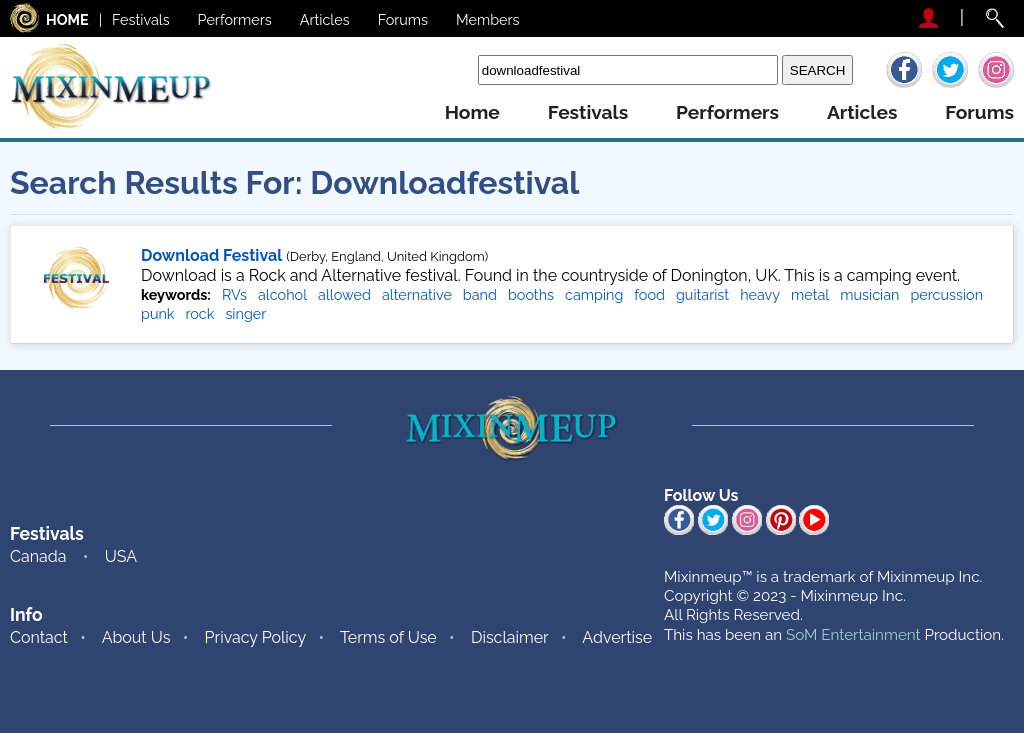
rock (199, 313)
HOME (67, 19)
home (472, 112)
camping (594, 294)
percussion (946, 294)
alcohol (282, 294)
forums (979, 112)
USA (121, 556)
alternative (417, 294)
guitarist (702, 294)
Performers (235, 19)
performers (727, 112)
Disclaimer (510, 637)
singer (245, 313)
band (480, 294)
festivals (588, 112)
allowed (344, 294)
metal (810, 294)
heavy (760, 294)
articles (862, 112)
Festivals (141, 19)
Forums (403, 19)
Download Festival (211, 255)
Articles (325, 19)
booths (531, 294)
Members (488, 19)
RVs (234, 294)
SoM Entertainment (853, 635)
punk (157, 313)
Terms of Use (388, 637)
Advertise (617, 637)
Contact (39, 637)
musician (869, 294)
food (649, 294)
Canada (38, 556)
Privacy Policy (256, 637)
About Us (136, 637)
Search (447, 69)
